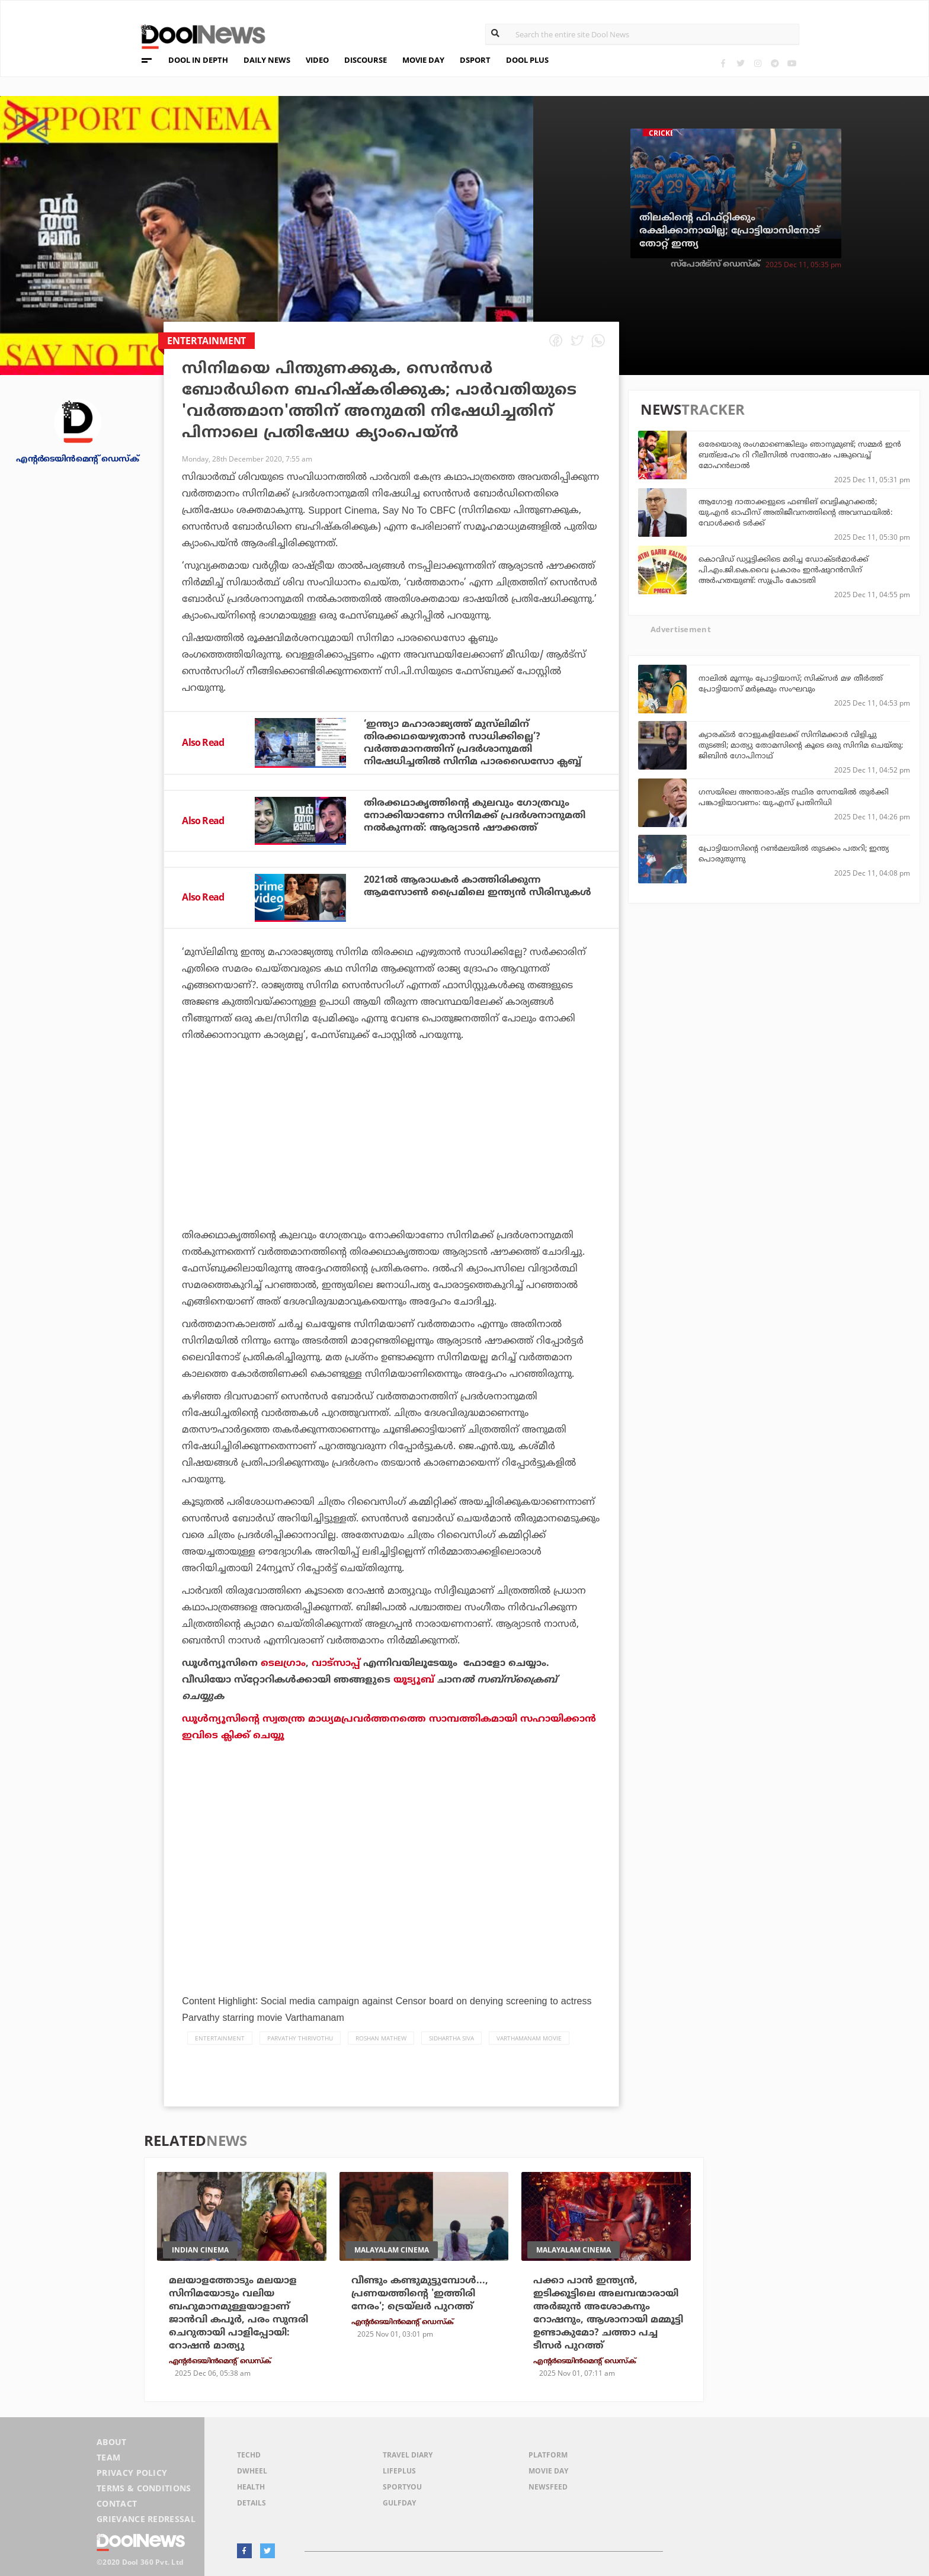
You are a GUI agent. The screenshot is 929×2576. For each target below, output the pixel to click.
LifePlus (399, 2471)
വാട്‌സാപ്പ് (336, 1663)
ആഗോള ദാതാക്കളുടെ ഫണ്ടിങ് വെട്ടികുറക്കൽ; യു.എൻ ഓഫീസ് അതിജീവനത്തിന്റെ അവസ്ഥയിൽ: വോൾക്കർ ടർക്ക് (795, 512)
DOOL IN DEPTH (198, 60)
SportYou (402, 2487)
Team (108, 2457)
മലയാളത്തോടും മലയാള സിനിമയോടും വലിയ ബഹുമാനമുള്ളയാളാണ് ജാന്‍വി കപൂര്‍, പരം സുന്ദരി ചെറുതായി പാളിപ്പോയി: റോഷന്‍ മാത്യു (238, 2313)
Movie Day (548, 2471)
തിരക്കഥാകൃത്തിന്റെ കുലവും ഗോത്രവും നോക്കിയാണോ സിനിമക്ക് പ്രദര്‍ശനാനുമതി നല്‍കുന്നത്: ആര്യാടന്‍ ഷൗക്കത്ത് (474, 815)
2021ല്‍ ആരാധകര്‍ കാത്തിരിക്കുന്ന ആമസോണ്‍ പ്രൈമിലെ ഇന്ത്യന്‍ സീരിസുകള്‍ (477, 886)
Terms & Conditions (144, 2488)
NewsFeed (548, 2487)
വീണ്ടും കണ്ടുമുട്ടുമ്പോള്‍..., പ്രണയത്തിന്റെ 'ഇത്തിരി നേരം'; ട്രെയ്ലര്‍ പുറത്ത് (419, 2293)
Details (251, 2503)
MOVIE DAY (423, 60)
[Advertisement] (391, 1167)
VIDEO (317, 60)
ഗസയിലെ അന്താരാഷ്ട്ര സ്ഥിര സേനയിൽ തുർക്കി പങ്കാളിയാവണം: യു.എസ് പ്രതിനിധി (794, 797)
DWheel (252, 2471)
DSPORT (475, 60)
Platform (548, 2455)
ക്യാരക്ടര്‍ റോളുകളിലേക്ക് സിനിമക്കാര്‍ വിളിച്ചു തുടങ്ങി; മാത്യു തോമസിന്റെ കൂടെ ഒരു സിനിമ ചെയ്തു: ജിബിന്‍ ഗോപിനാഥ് (801, 745)
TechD (249, 2455)
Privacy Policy (132, 2472)
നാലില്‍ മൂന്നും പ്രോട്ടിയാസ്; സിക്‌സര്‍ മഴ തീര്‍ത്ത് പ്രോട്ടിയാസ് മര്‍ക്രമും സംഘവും (791, 683)
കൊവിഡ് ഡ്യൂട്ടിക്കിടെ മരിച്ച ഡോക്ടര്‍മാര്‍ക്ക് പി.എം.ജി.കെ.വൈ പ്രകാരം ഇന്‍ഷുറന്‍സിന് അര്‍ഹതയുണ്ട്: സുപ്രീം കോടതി (784, 569)
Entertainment (220, 2038)
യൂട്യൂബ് (413, 1679)
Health (251, 2487)
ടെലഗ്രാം (283, 1663)
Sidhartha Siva (451, 2038)
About (112, 2441)
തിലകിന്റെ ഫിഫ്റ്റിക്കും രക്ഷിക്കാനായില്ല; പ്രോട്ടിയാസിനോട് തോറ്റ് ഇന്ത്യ (729, 230)
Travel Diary (408, 2455)
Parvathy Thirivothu (300, 2038)
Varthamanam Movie (529, 2038)
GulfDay (399, 2503)
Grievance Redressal (146, 2518)
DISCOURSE (365, 60)
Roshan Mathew (380, 2038)
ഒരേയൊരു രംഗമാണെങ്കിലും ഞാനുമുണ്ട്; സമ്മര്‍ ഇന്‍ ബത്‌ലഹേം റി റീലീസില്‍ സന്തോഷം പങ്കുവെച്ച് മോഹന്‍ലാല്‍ (800, 454)
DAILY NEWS (267, 60)
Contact (117, 2503)
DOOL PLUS (527, 60)
